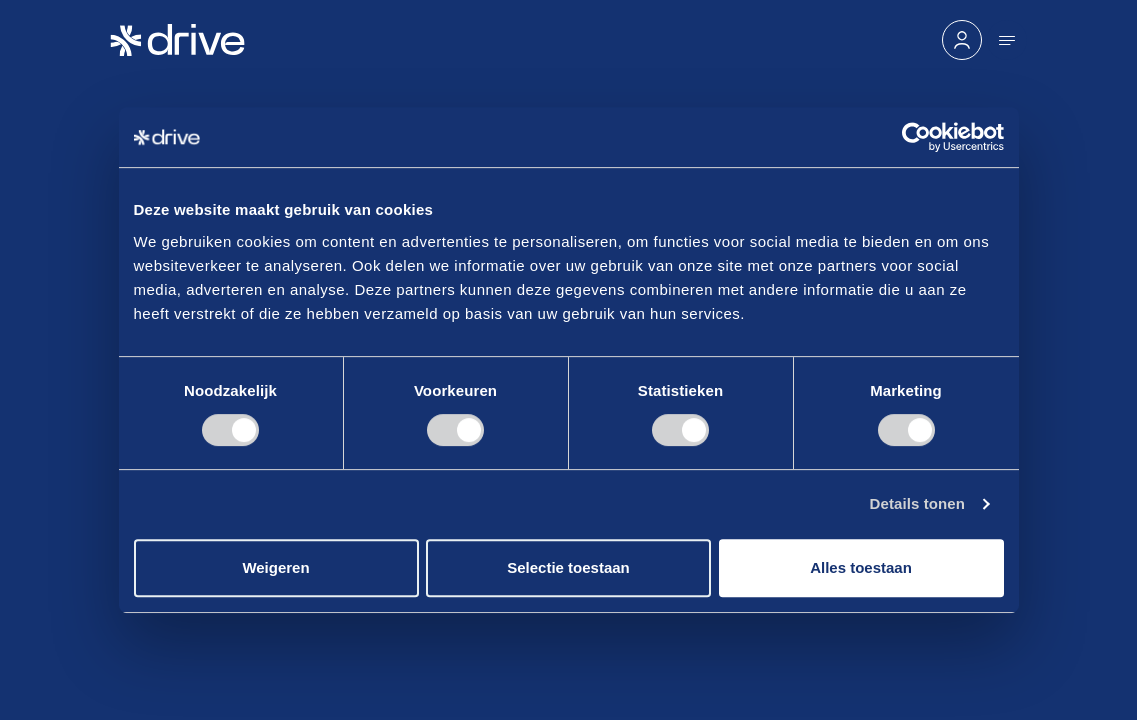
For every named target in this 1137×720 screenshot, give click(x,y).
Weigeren (275, 567)
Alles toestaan (861, 567)
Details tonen (917, 503)
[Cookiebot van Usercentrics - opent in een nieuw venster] (916, 137)
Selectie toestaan (568, 567)
